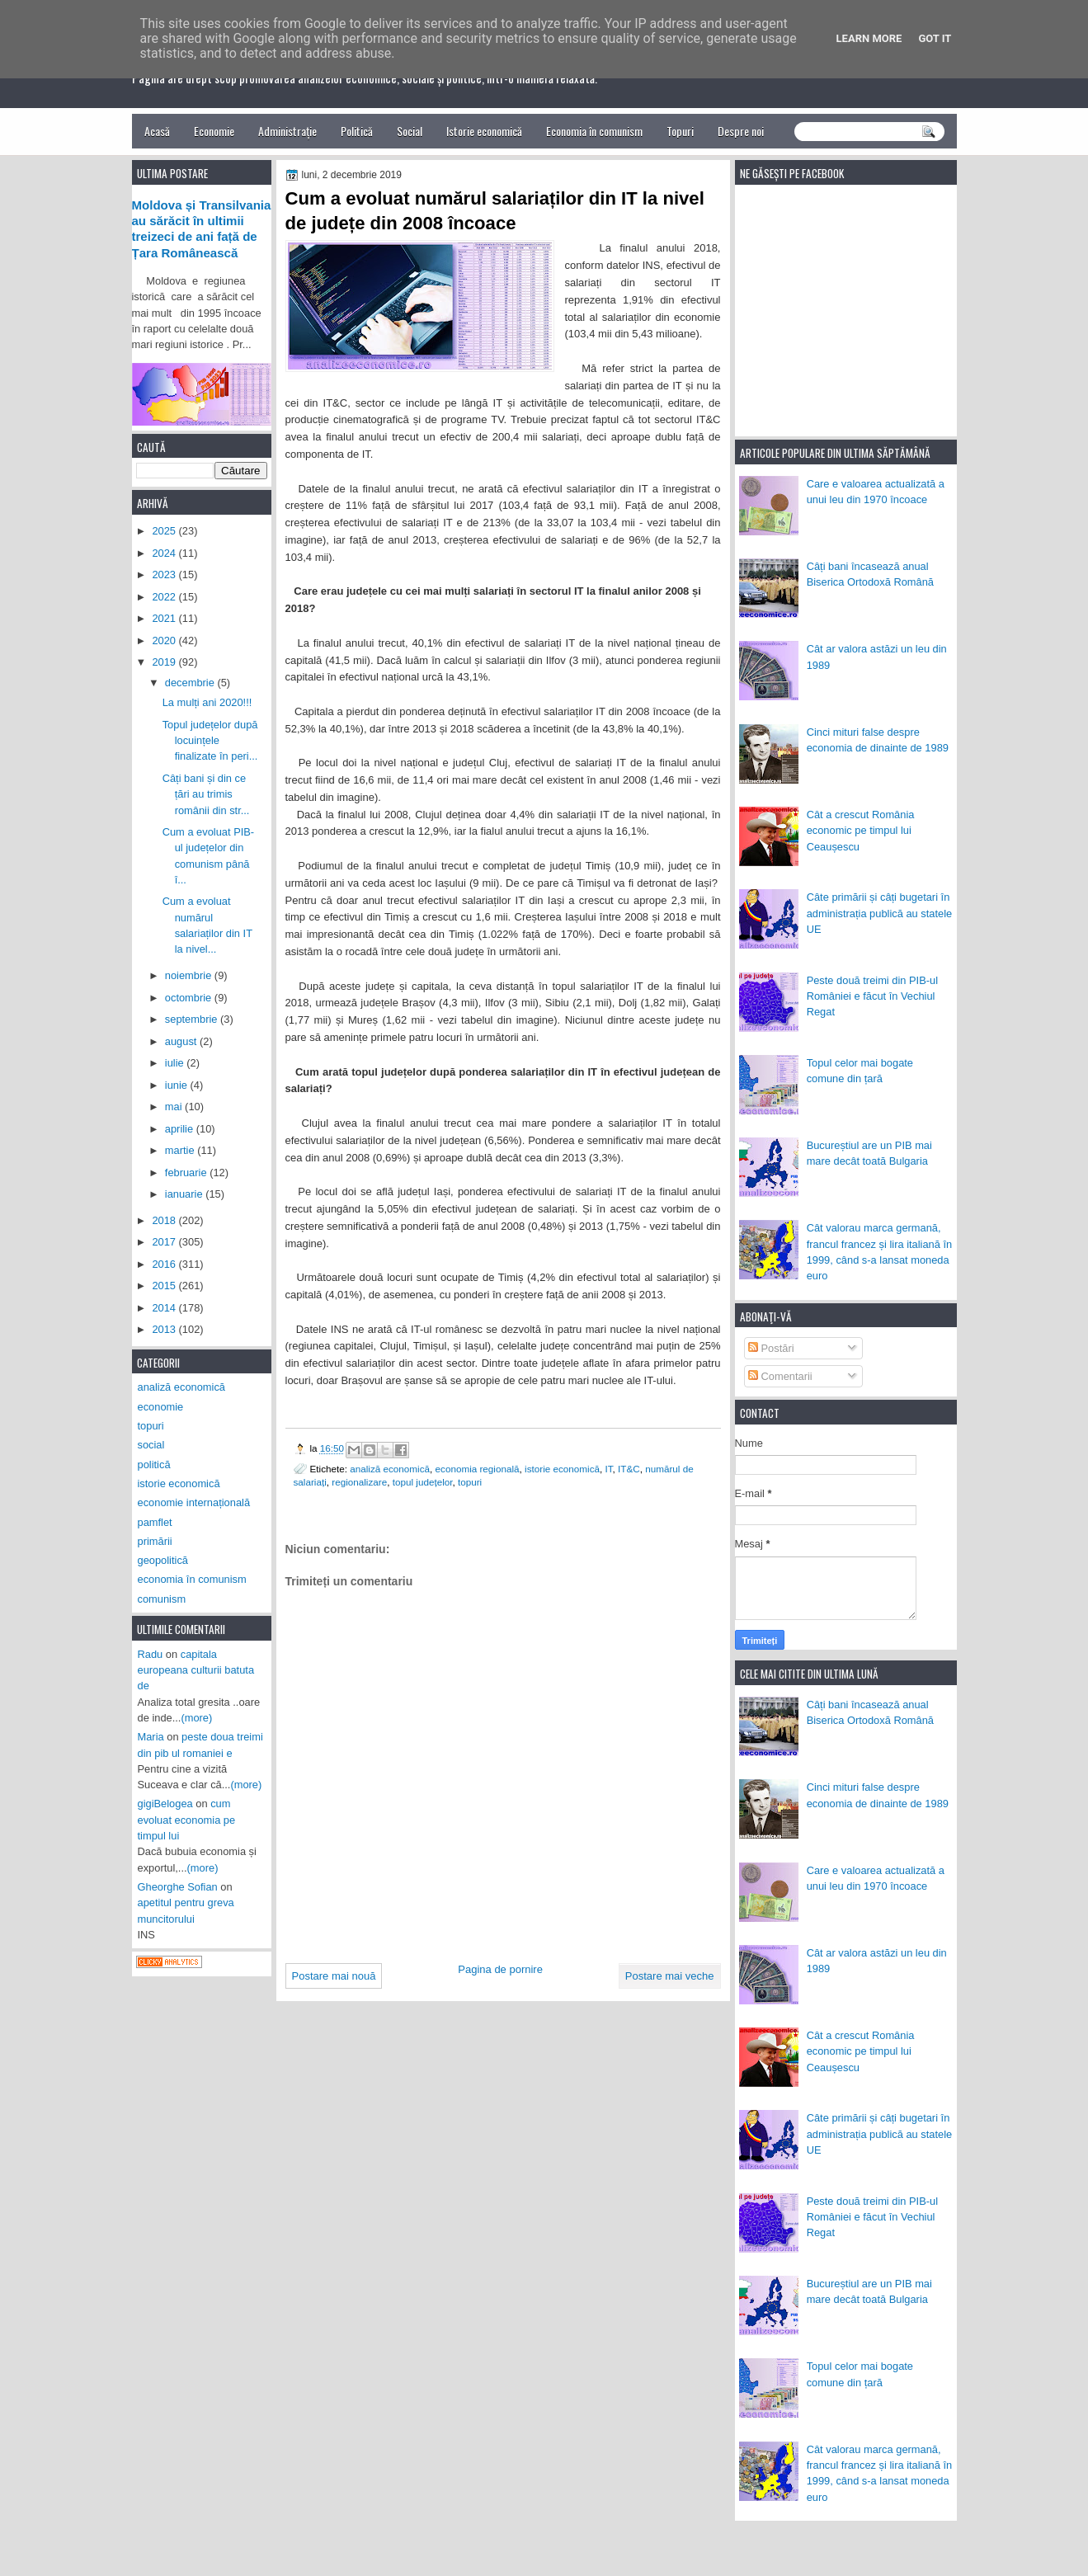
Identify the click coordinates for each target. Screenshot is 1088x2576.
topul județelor (423, 1481)
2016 (165, 1264)
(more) (196, 1718)
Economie (214, 130)
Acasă (157, 130)
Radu (150, 1654)
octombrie (189, 997)
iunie (178, 1085)
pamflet (155, 1522)
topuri (470, 1481)
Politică (357, 130)
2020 (165, 640)
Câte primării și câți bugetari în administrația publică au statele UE (880, 913)
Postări (771, 1348)
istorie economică (562, 1468)
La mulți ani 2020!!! (207, 702)
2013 (165, 1329)
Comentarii (780, 1376)
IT (609, 1468)
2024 (165, 553)
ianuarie (185, 1194)
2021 (165, 618)
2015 (165, 1285)
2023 (165, 574)
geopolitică (163, 1560)
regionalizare (359, 1481)
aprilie (180, 1129)
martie (181, 1150)
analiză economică (390, 1468)
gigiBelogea (165, 1803)
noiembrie (189, 975)
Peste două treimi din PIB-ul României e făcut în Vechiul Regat (872, 996)
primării (155, 1541)
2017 (165, 1242)
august (182, 1041)
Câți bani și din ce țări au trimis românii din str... (206, 794)
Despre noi (741, 130)
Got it (934, 38)
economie (161, 1407)
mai (175, 1106)
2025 (165, 531)
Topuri (680, 130)
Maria (151, 1737)
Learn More (869, 38)
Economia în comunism (594, 130)
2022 (165, 597)
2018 (165, 1220)
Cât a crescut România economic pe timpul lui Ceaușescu (861, 830)
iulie (175, 1063)
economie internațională (194, 1502)
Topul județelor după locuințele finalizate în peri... (210, 740)
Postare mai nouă (334, 1976)
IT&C (629, 1468)
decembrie (191, 682)
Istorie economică (484, 130)
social (151, 1445)
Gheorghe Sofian (178, 1887)
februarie (187, 1172)
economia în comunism (192, 1579)
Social (409, 130)
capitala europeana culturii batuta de (196, 1670)
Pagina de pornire (500, 1969)
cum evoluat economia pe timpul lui (187, 1819)
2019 (165, 662)
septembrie (192, 1019)
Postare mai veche (669, 1976)
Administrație (287, 130)
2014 (165, 1308)
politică (154, 1464)
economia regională (478, 1468)
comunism (162, 1599)
